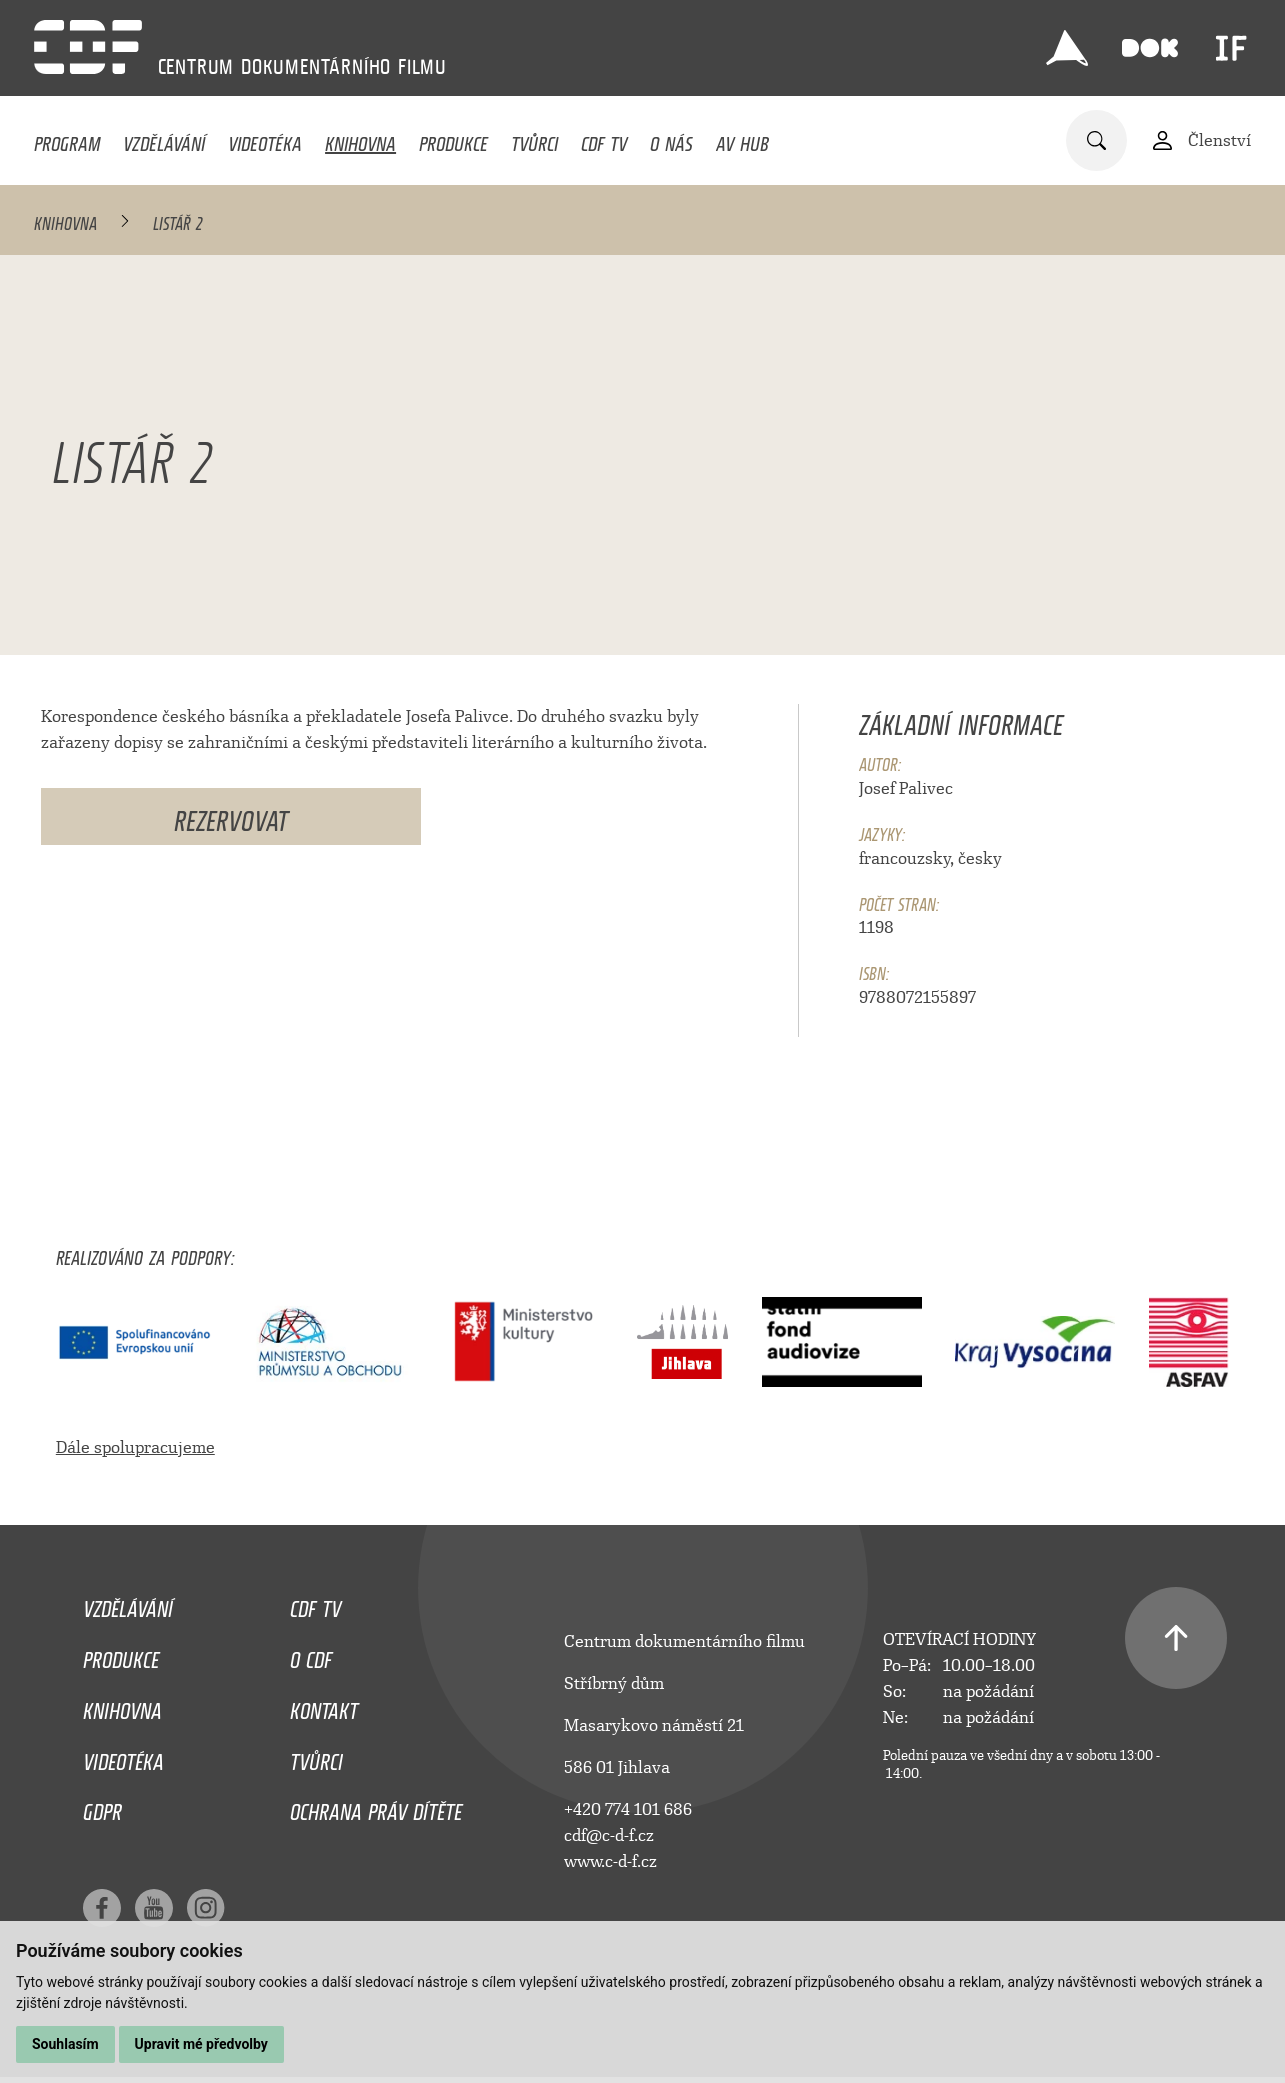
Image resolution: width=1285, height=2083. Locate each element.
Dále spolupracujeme (135, 1447)
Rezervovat (231, 816)
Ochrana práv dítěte (376, 1807)
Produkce (453, 139)
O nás (671, 139)
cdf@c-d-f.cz (609, 1835)
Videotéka (265, 139)
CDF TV (604, 139)
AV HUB (742, 139)
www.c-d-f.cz (610, 1861)
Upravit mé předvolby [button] (201, 2044)
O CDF (311, 1655)
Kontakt (324, 1706)
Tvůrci (534, 139)
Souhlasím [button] (65, 2044)
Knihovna (360, 139)
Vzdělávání (164, 139)
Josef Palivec (906, 788)
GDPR (102, 1807)
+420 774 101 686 (628, 1809)
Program (67, 139)
